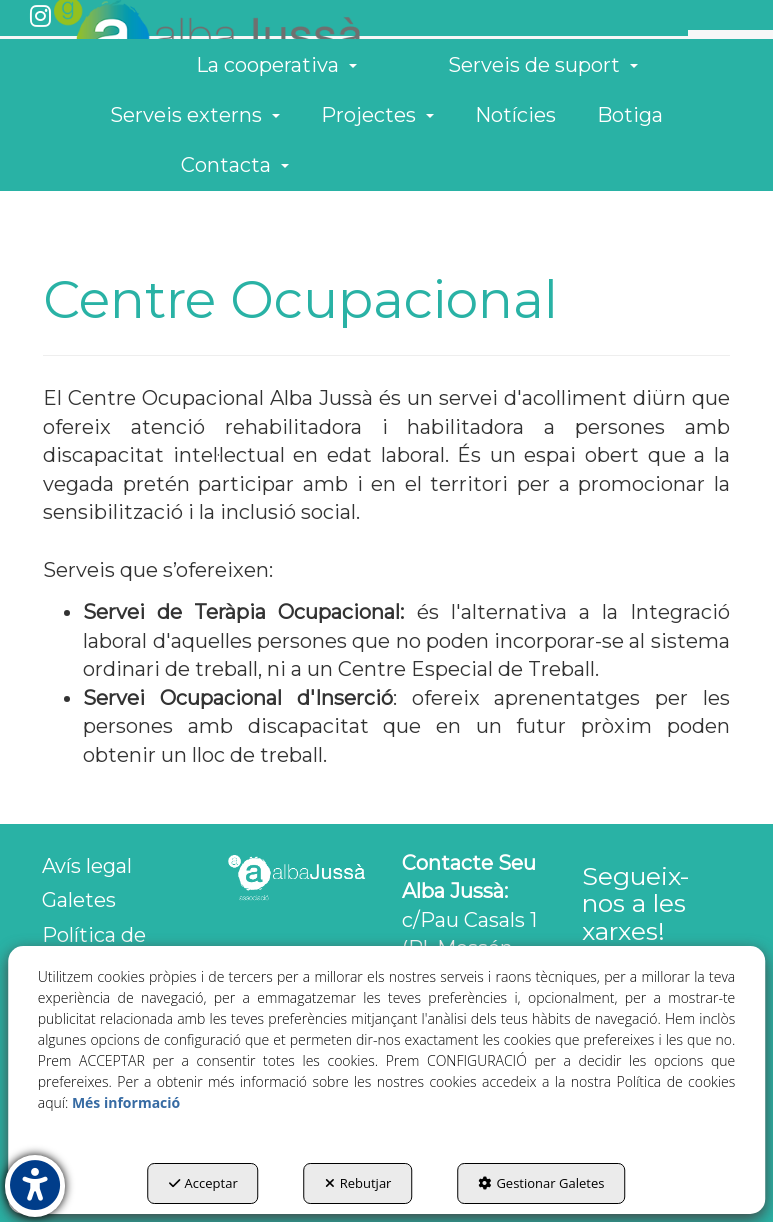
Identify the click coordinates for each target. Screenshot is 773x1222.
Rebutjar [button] (358, 1183)
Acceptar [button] (203, 1183)
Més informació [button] (126, 1102)
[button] (40, 18)
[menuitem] (723, 102)
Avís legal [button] (87, 866)
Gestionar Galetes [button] (541, 1183)
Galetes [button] (79, 900)
